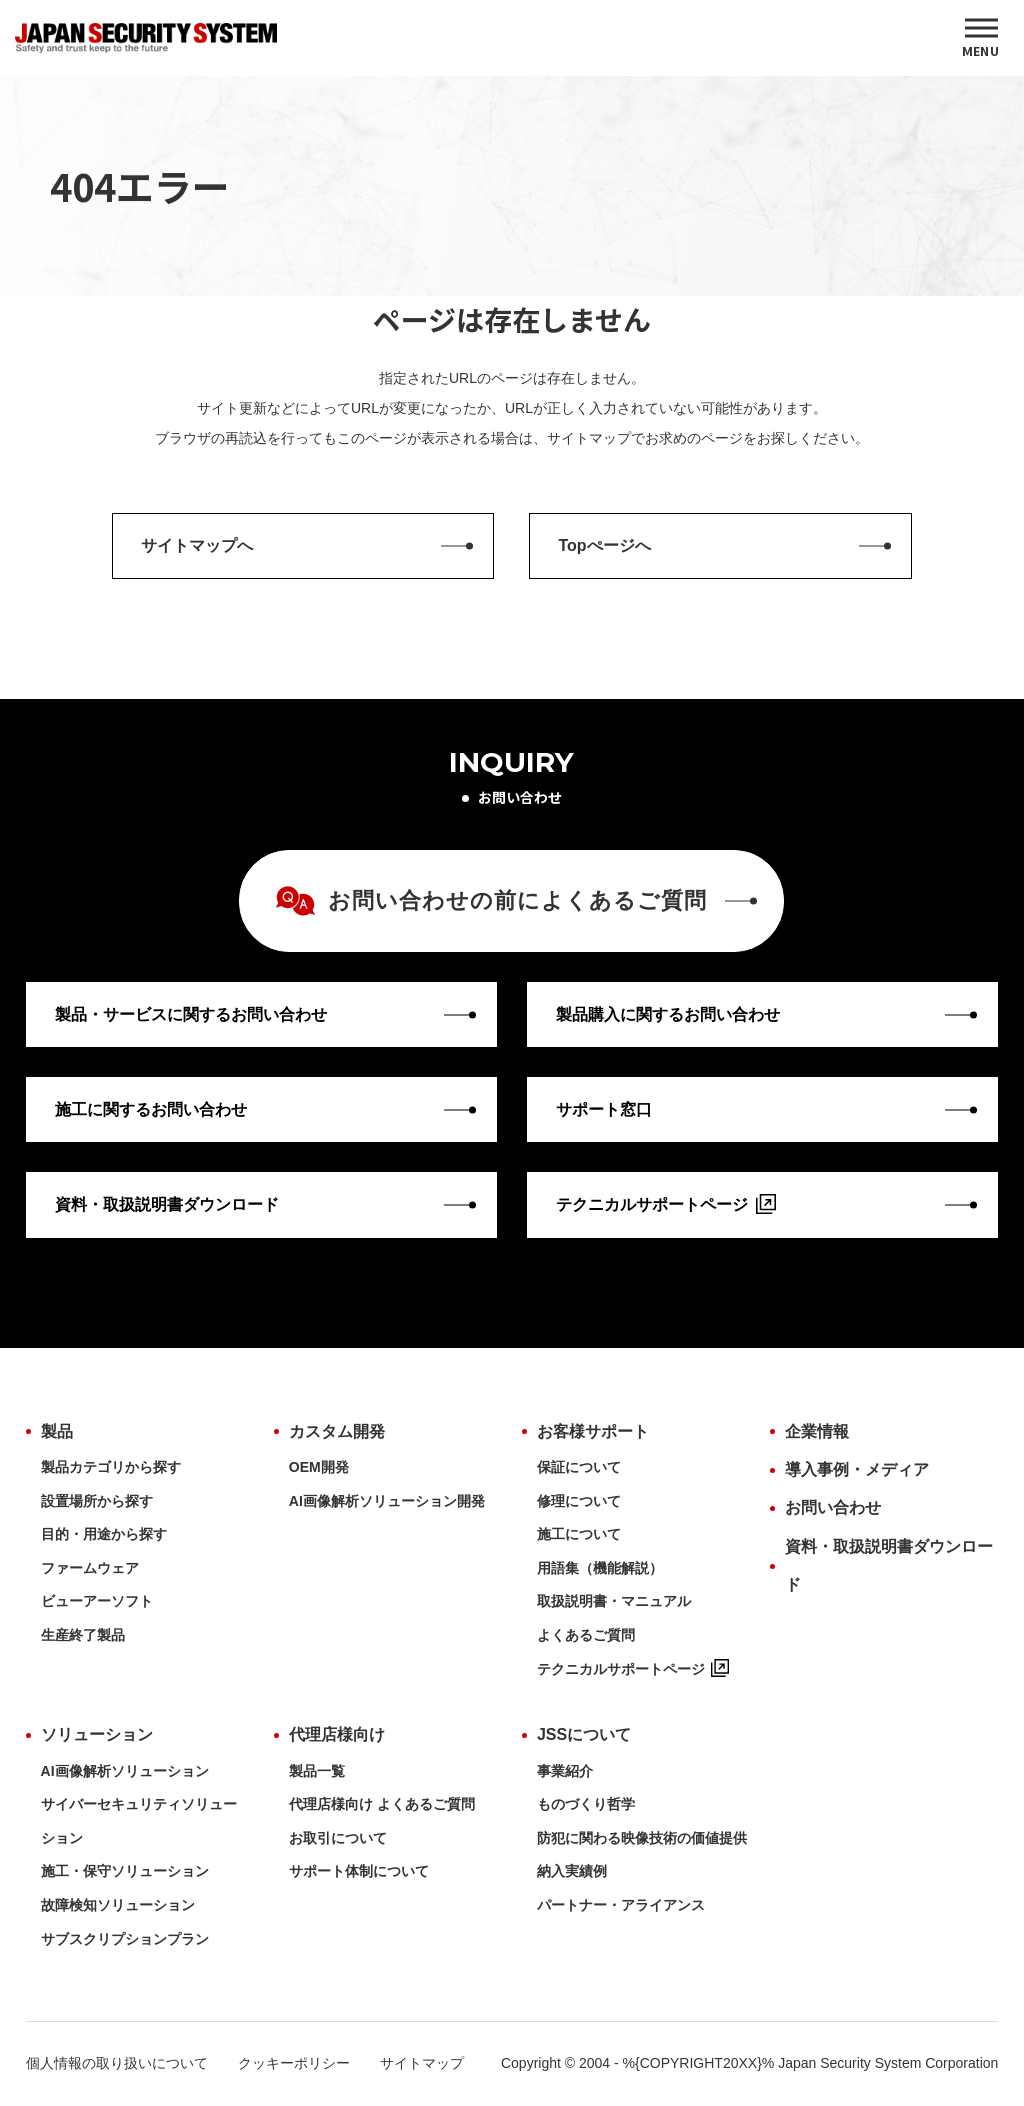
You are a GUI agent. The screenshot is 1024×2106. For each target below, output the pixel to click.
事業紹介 (565, 1771)
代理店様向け (337, 1734)
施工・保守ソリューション (125, 1871)
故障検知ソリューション (118, 1905)
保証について (579, 1467)
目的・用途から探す (104, 1534)
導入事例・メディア (857, 1469)
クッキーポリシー (294, 2063)
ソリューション (97, 1734)
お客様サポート (593, 1431)
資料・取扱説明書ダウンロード (889, 1565)
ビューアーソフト (97, 1601)
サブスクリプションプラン (125, 1939)
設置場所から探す (97, 1501)
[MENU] (981, 38)
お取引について (338, 1838)
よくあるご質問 (586, 1635)
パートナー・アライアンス (621, 1905)
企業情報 (817, 1431)
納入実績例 (572, 1871)
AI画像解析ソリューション (125, 1771)
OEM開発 (319, 1467)
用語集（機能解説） (600, 1568)
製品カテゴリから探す (111, 1467)
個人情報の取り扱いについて (117, 2063)
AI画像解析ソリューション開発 (387, 1501)
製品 (57, 1431)
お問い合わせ (833, 1507)
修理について (579, 1501)
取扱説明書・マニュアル (614, 1601)
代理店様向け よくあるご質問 (382, 1804)
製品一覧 (317, 1771)
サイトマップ (422, 2063)
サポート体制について (359, 1871)
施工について (579, 1534)
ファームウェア (90, 1568)
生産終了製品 (83, 1635)
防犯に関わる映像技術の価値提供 (642, 1838)
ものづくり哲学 (586, 1804)
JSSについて (584, 1734)
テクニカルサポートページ (633, 1669)
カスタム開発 (337, 1431)
